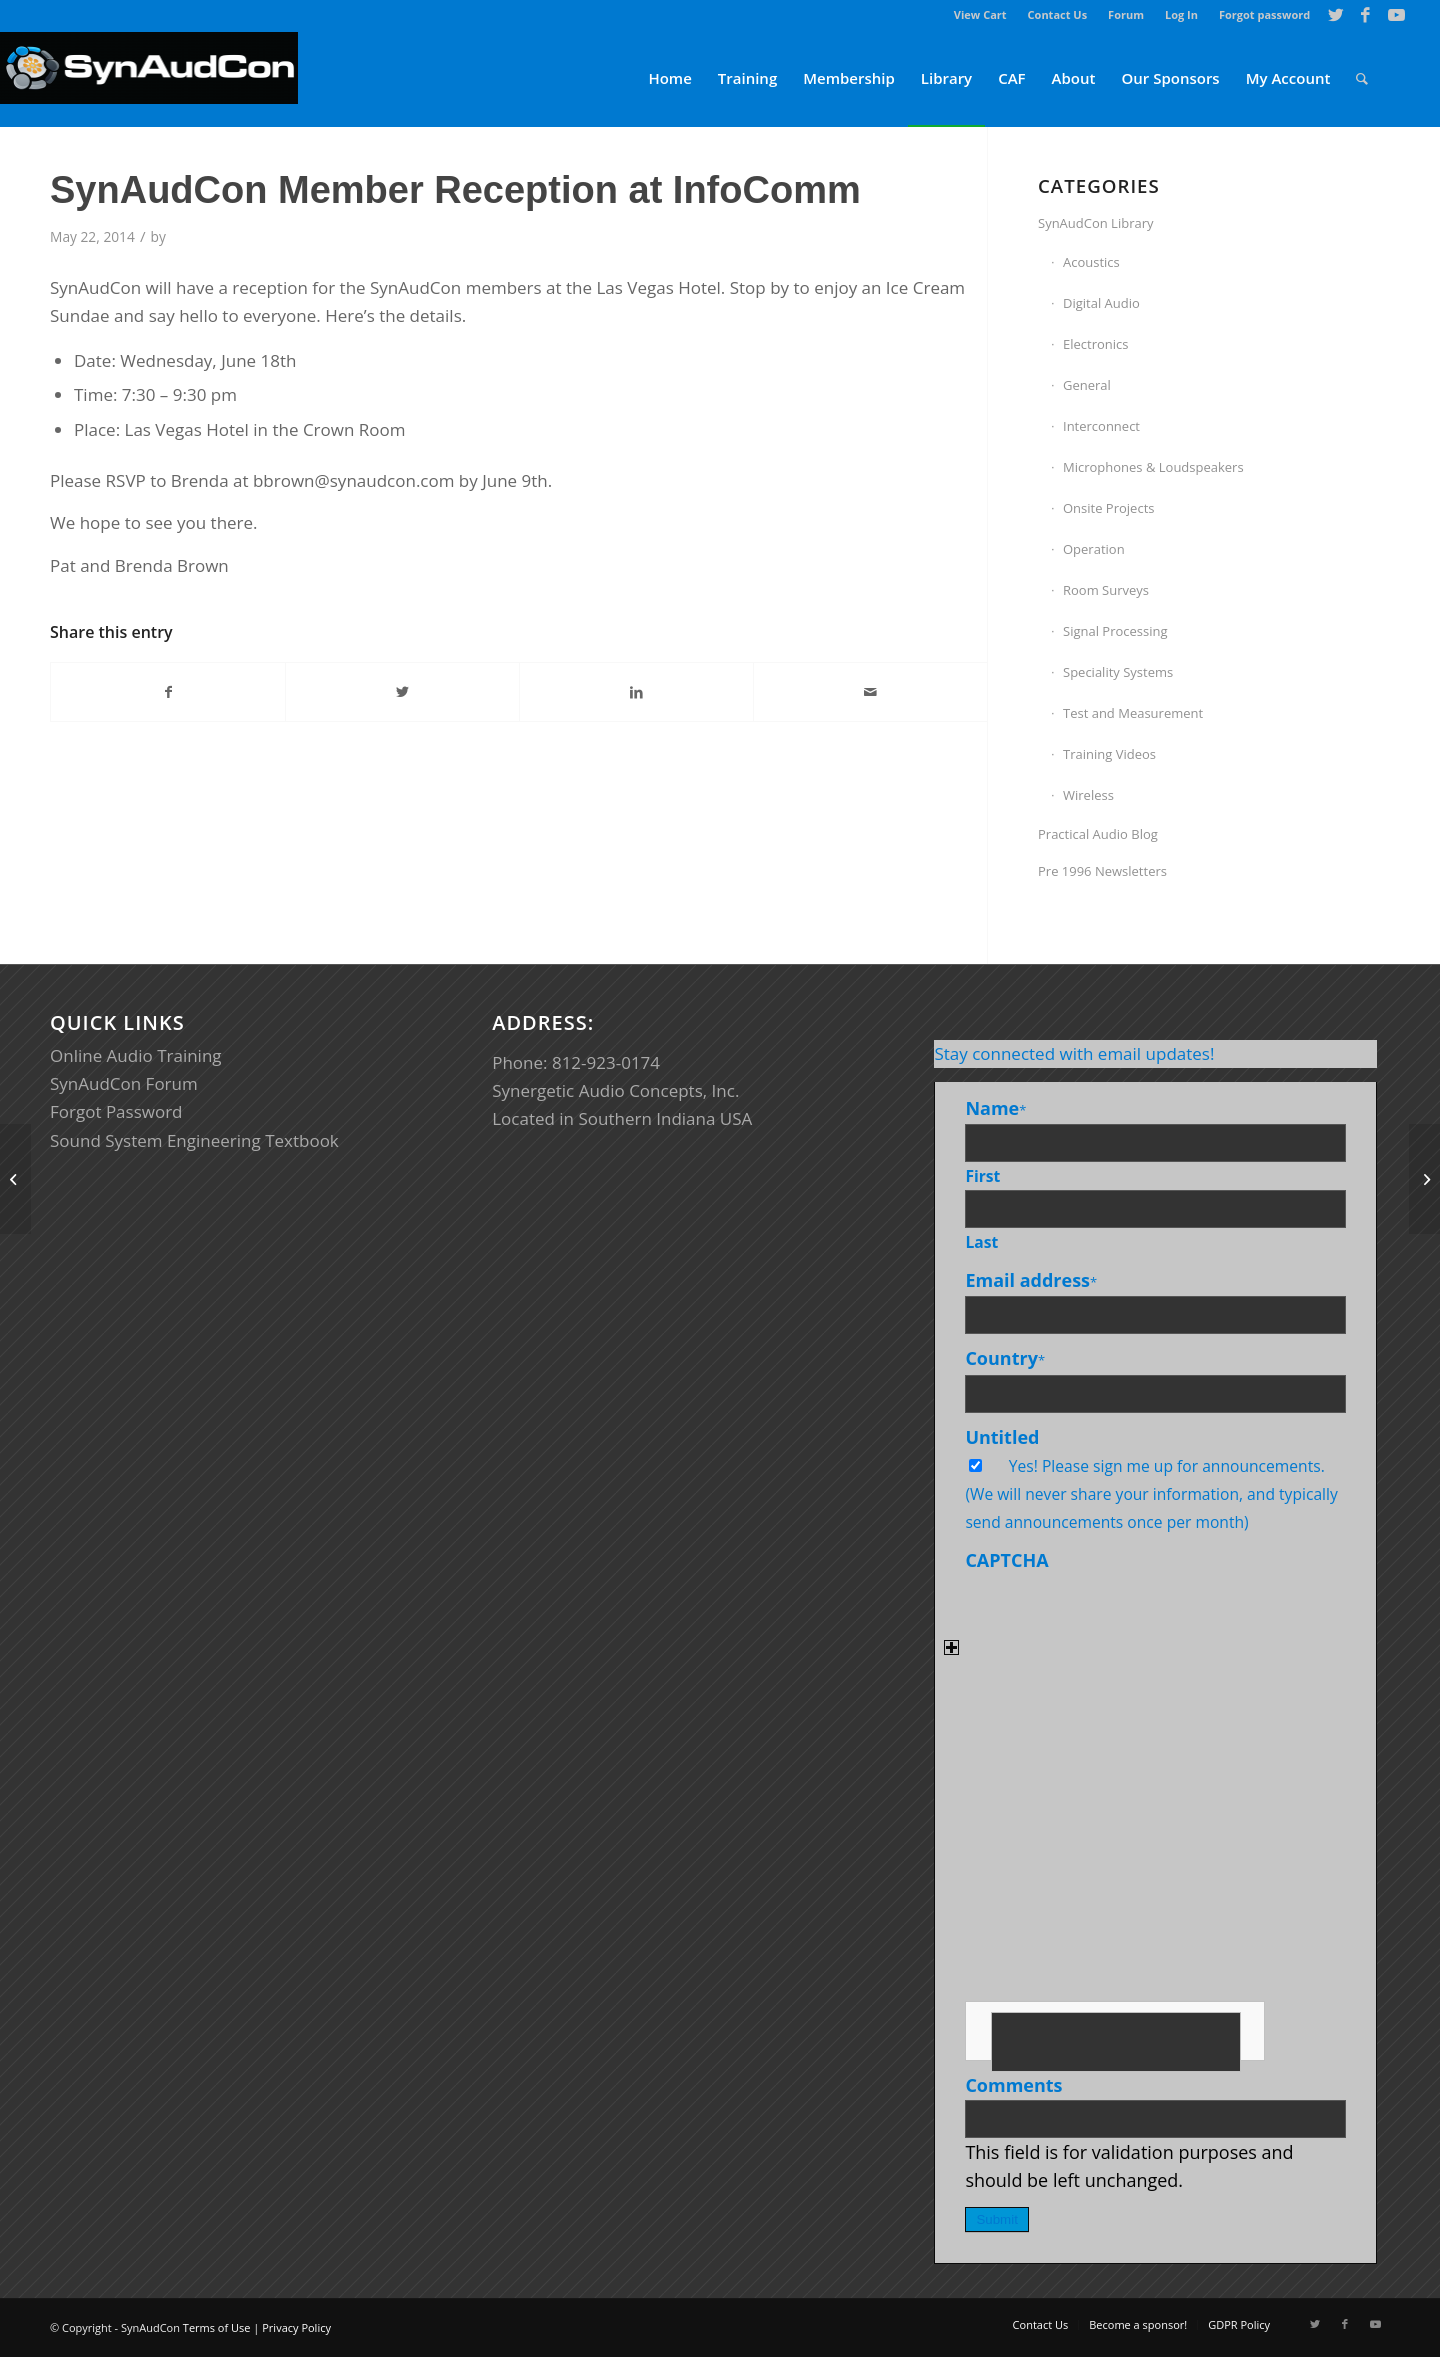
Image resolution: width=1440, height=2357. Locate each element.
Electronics (1095, 344)
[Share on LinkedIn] (636, 692)
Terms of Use (217, 2327)
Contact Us (1058, 14)
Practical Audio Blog (1098, 834)
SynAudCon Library (1096, 223)
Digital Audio (1101, 303)
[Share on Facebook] (168, 692)
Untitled (1002, 1437)
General (1087, 385)
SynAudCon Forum (124, 1083)
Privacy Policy (296, 2327)
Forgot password (1264, 14)
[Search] (1362, 78)
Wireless (1088, 795)
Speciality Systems (1118, 672)
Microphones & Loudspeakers (1153, 467)
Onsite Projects (1108, 508)
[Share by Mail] (870, 692)
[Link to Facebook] (1365, 15)
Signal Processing (1115, 631)
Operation (1094, 549)
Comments (1013, 2085)
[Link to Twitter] (1335, 15)
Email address (1031, 1280)
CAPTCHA (1006, 1560)
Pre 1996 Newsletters (1102, 871)
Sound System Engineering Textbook (194, 1140)
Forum (1126, 14)
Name (995, 1108)
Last (981, 1242)
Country (1005, 1358)
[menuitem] (981, 15)
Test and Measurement (1133, 713)
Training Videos (1109, 754)
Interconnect (1101, 426)
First (982, 1176)
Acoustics (1091, 262)
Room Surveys (1106, 590)
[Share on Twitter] (402, 692)
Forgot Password (116, 1111)
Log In (1181, 14)
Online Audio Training (136, 1055)
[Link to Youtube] (1396, 15)
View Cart (980, 14)
